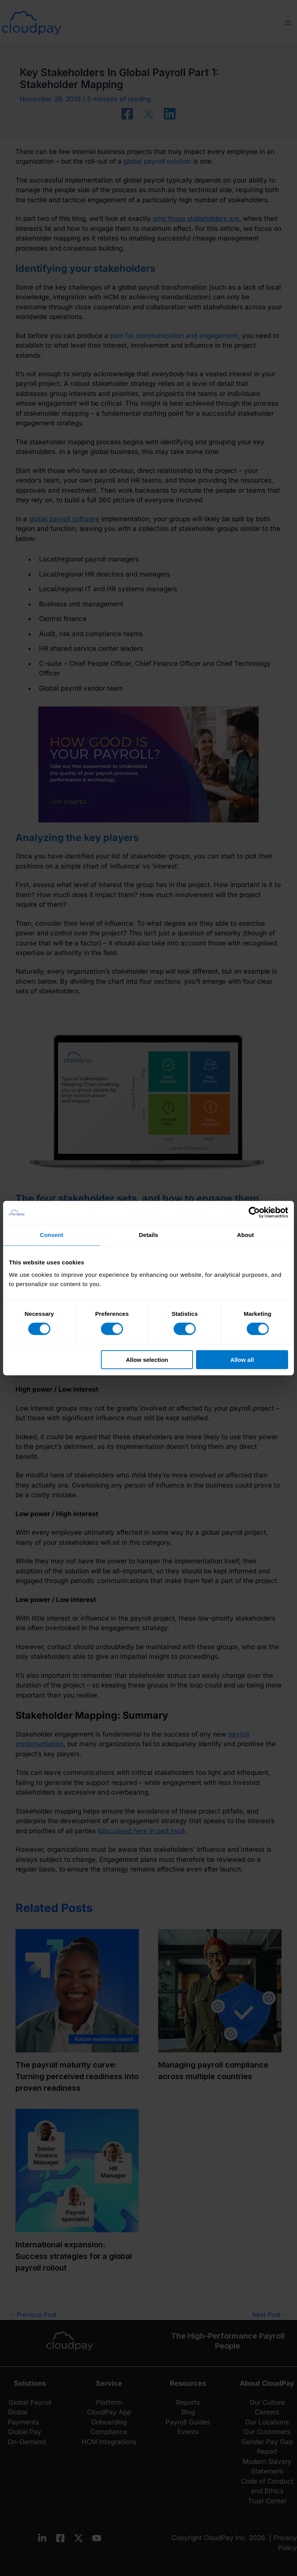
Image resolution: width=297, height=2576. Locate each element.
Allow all (242, 1359)
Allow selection (147, 1359)
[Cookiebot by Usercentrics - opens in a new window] (254, 1212)
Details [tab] (148, 1235)
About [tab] (245, 1235)
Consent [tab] (51, 1235)
